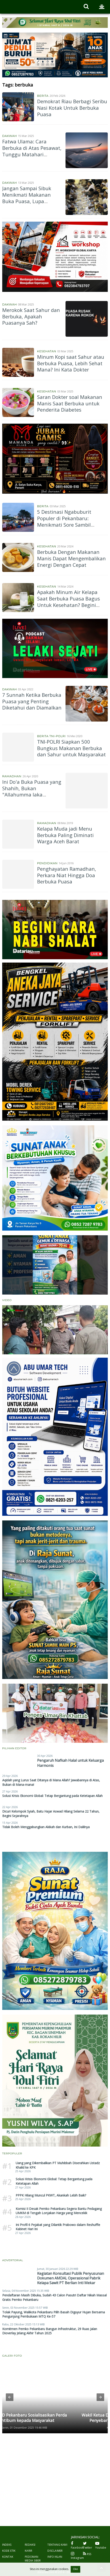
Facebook (77, 2545)
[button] (9, 2397)
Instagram (77, 2556)
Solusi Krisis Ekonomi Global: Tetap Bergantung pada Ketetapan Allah (52, 1796)
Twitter (87, 2545)
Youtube (100, 2545)
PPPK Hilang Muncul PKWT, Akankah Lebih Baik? (51, 2195)
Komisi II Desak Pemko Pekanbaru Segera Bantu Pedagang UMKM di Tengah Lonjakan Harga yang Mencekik (59, 2211)
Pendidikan (47, 863)
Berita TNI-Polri (51, 736)
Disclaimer (55, 2551)
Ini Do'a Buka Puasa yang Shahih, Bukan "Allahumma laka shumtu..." (31, 791)
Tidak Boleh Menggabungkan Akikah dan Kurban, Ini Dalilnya (46, 1827)
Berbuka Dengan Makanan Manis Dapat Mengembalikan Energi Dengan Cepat (71, 558)
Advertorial (12, 2260)
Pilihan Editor (14, 1748)
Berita (43, 95)
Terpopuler (12, 2153)
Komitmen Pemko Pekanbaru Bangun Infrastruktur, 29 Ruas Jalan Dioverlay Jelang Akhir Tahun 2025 (49, 2331)
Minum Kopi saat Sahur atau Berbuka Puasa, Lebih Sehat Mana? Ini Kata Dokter (70, 363)
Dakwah (9, 136)
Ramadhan (11, 776)
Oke (75, 2569)
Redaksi (30, 2545)
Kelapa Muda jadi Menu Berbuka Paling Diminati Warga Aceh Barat (65, 835)
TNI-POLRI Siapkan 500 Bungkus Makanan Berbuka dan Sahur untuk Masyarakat (71, 748)
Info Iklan (54, 2557)
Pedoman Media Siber (33, 2558)
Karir (28, 2551)
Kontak (7, 2557)
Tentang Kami (57, 2545)
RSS (87, 2554)
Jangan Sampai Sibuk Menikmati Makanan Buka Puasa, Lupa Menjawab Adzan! (26, 198)
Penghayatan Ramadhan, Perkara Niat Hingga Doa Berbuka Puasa (66, 875)
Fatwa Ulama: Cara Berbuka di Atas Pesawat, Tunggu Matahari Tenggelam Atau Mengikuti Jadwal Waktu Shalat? (31, 157)
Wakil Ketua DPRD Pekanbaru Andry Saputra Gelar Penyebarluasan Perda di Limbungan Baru (52, 2417)
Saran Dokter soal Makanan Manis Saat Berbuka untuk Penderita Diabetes (69, 403)
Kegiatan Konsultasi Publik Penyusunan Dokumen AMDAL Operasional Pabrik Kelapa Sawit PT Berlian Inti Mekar (70, 2278)
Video (7, 1300)
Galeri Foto (12, 2355)
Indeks (6, 2545)
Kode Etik (9, 2551)
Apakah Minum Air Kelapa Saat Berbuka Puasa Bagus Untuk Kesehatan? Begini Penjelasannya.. (68, 602)
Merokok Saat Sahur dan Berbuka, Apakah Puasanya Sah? (31, 316)
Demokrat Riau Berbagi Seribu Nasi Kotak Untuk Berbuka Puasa (72, 107)
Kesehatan (46, 351)
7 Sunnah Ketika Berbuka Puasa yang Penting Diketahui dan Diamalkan (31, 701)
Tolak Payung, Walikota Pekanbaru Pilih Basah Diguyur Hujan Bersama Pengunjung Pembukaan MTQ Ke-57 (53, 2314)
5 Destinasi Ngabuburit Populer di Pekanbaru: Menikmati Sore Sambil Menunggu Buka (64, 521)
